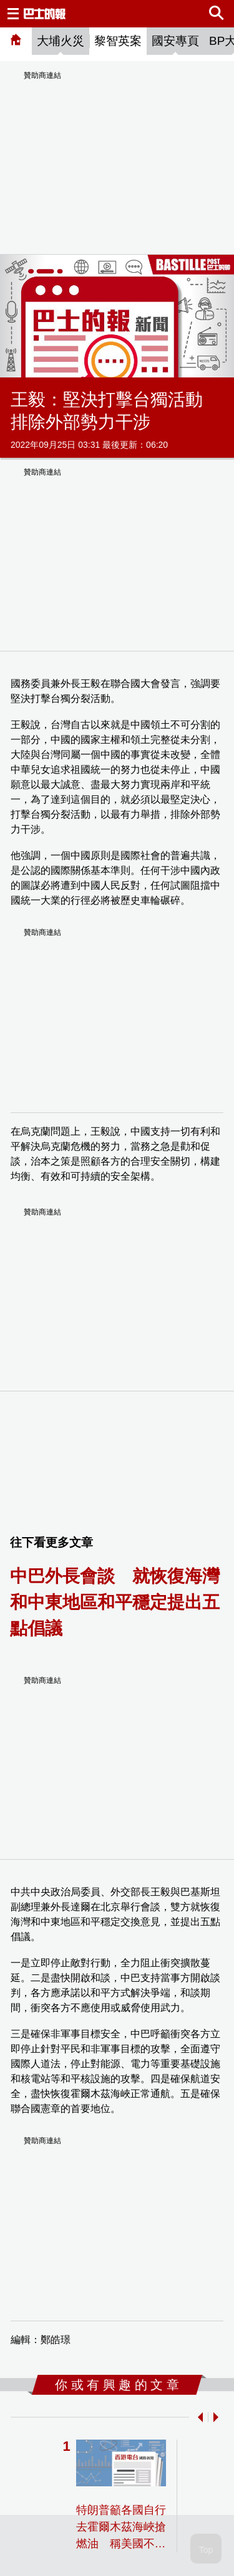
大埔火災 (60, 40)
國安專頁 (175, 40)
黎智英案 (118, 40)
